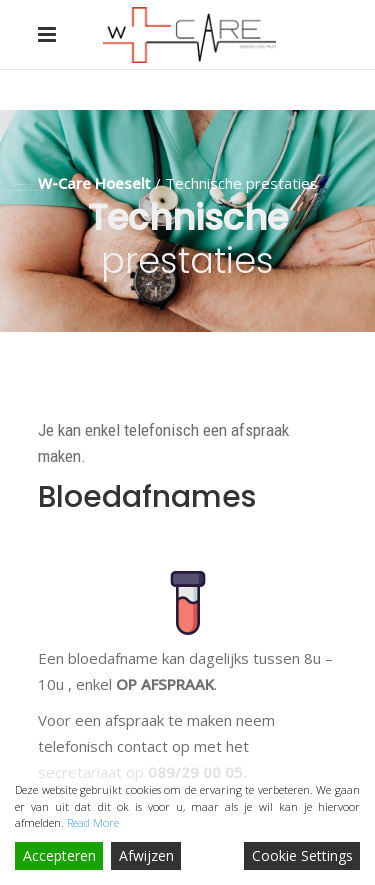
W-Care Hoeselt (94, 183)
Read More (93, 822)
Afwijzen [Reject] (146, 855)
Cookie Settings (302, 855)
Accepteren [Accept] (59, 855)
